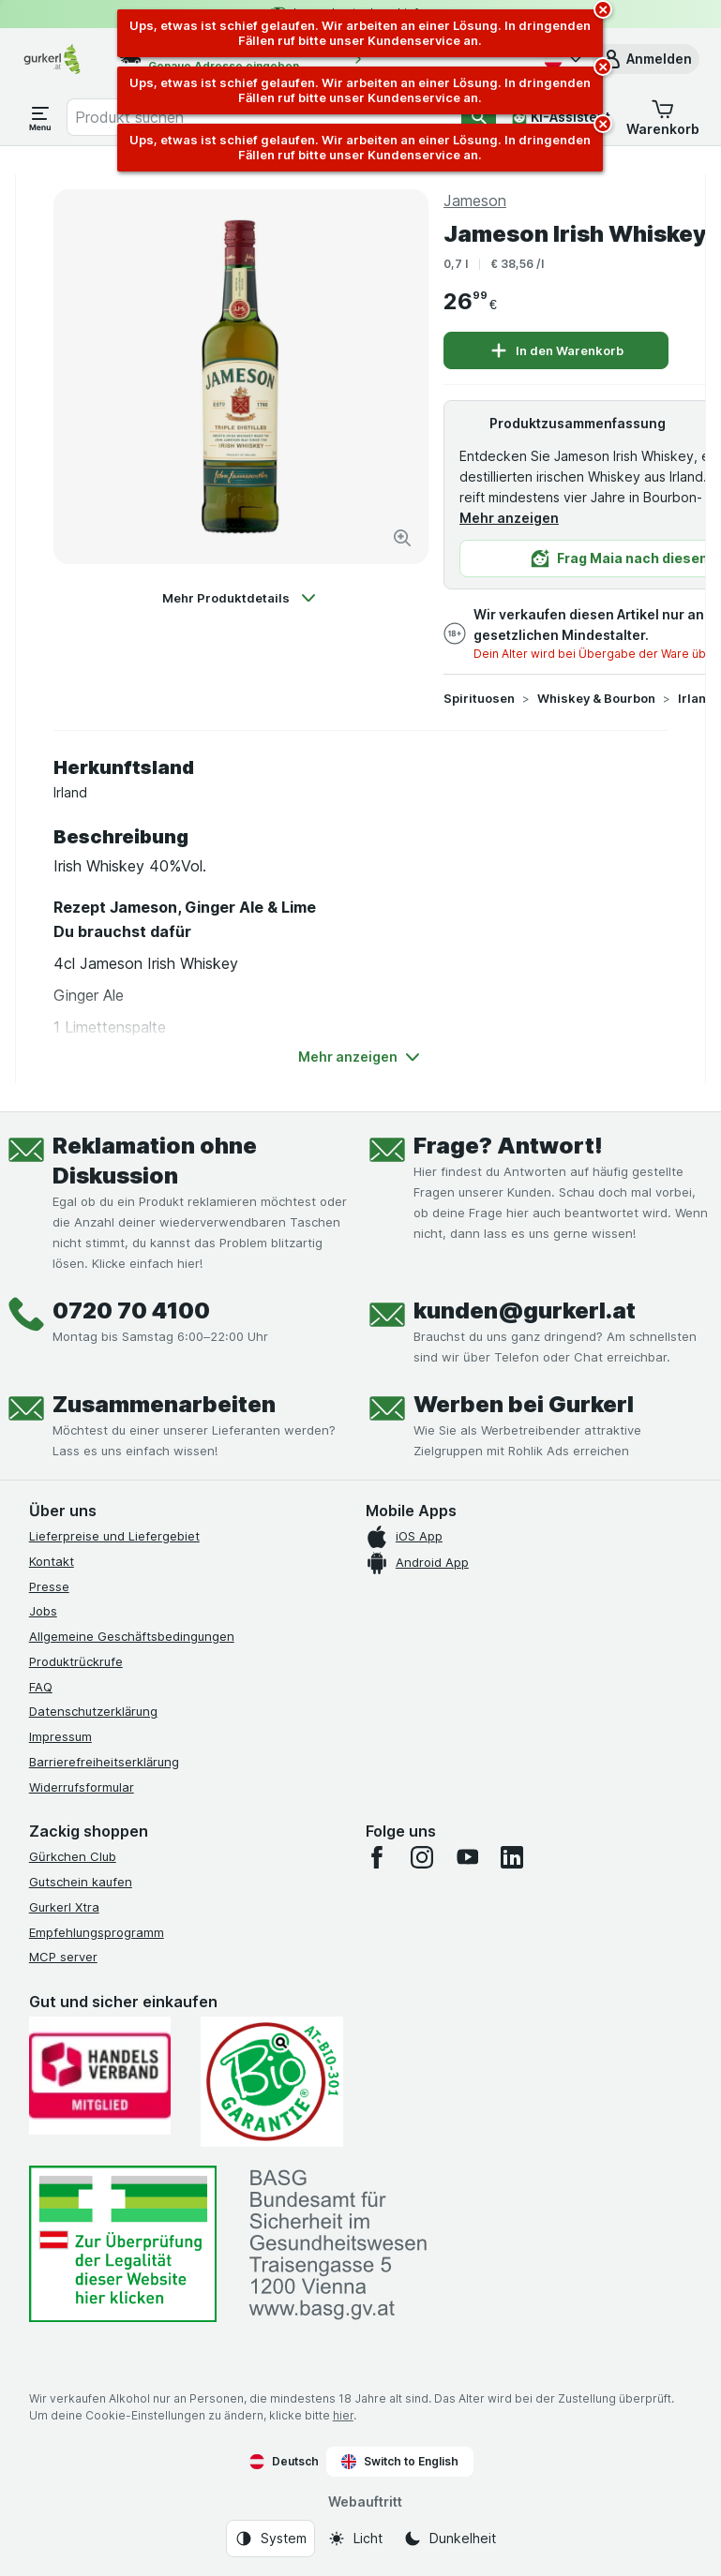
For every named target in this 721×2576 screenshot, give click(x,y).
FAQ (41, 1686)
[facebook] (377, 1857)
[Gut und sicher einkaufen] (272, 2082)
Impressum (60, 1736)
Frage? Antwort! (508, 1145)
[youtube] (467, 1857)
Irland (696, 698)
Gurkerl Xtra (64, 1906)
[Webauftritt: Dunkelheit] (449, 2538)
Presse (49, 1586)
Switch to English (399, 2461)
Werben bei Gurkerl (523, 1404)
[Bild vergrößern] (402, 538)
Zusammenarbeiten (164, 1404)
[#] (123, 2244)
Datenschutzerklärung (93, 1711)
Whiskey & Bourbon (596, 698)
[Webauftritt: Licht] (355, 2538)
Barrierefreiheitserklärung (104, 1761)
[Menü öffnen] (40, 117)
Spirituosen (479, 698)
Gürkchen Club (72, 1856)
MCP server (63, 1956)
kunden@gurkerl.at (524, 1310)
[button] (646, 59)
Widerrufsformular (81, 1786)
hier (343, 2415)
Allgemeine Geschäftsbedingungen (131, 1636)
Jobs (43, 1610)
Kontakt (51, 1561)
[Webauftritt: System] (270, 2538)
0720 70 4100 (131, 1310)
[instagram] (422, 1857)
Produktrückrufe (76, 1661)
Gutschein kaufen (80, 1881)
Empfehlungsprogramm (96, 1932)
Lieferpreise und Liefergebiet (114, 1535)
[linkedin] (512, 1857)
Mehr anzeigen (509, 518)
